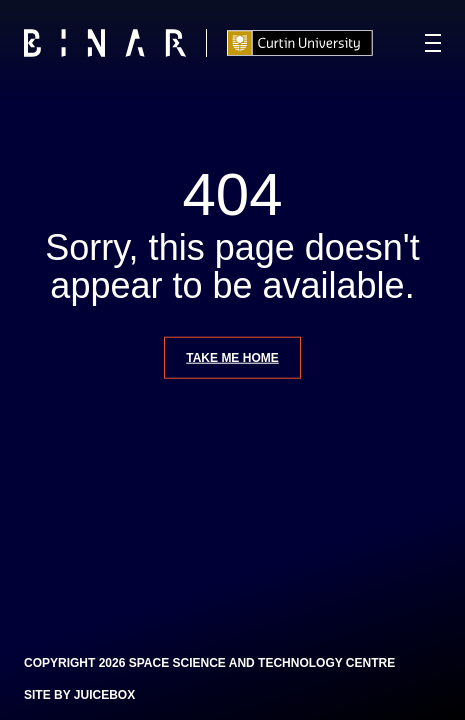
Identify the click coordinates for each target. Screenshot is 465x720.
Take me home (232, 357)
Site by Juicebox (79, 695)
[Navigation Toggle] (433, 43)
